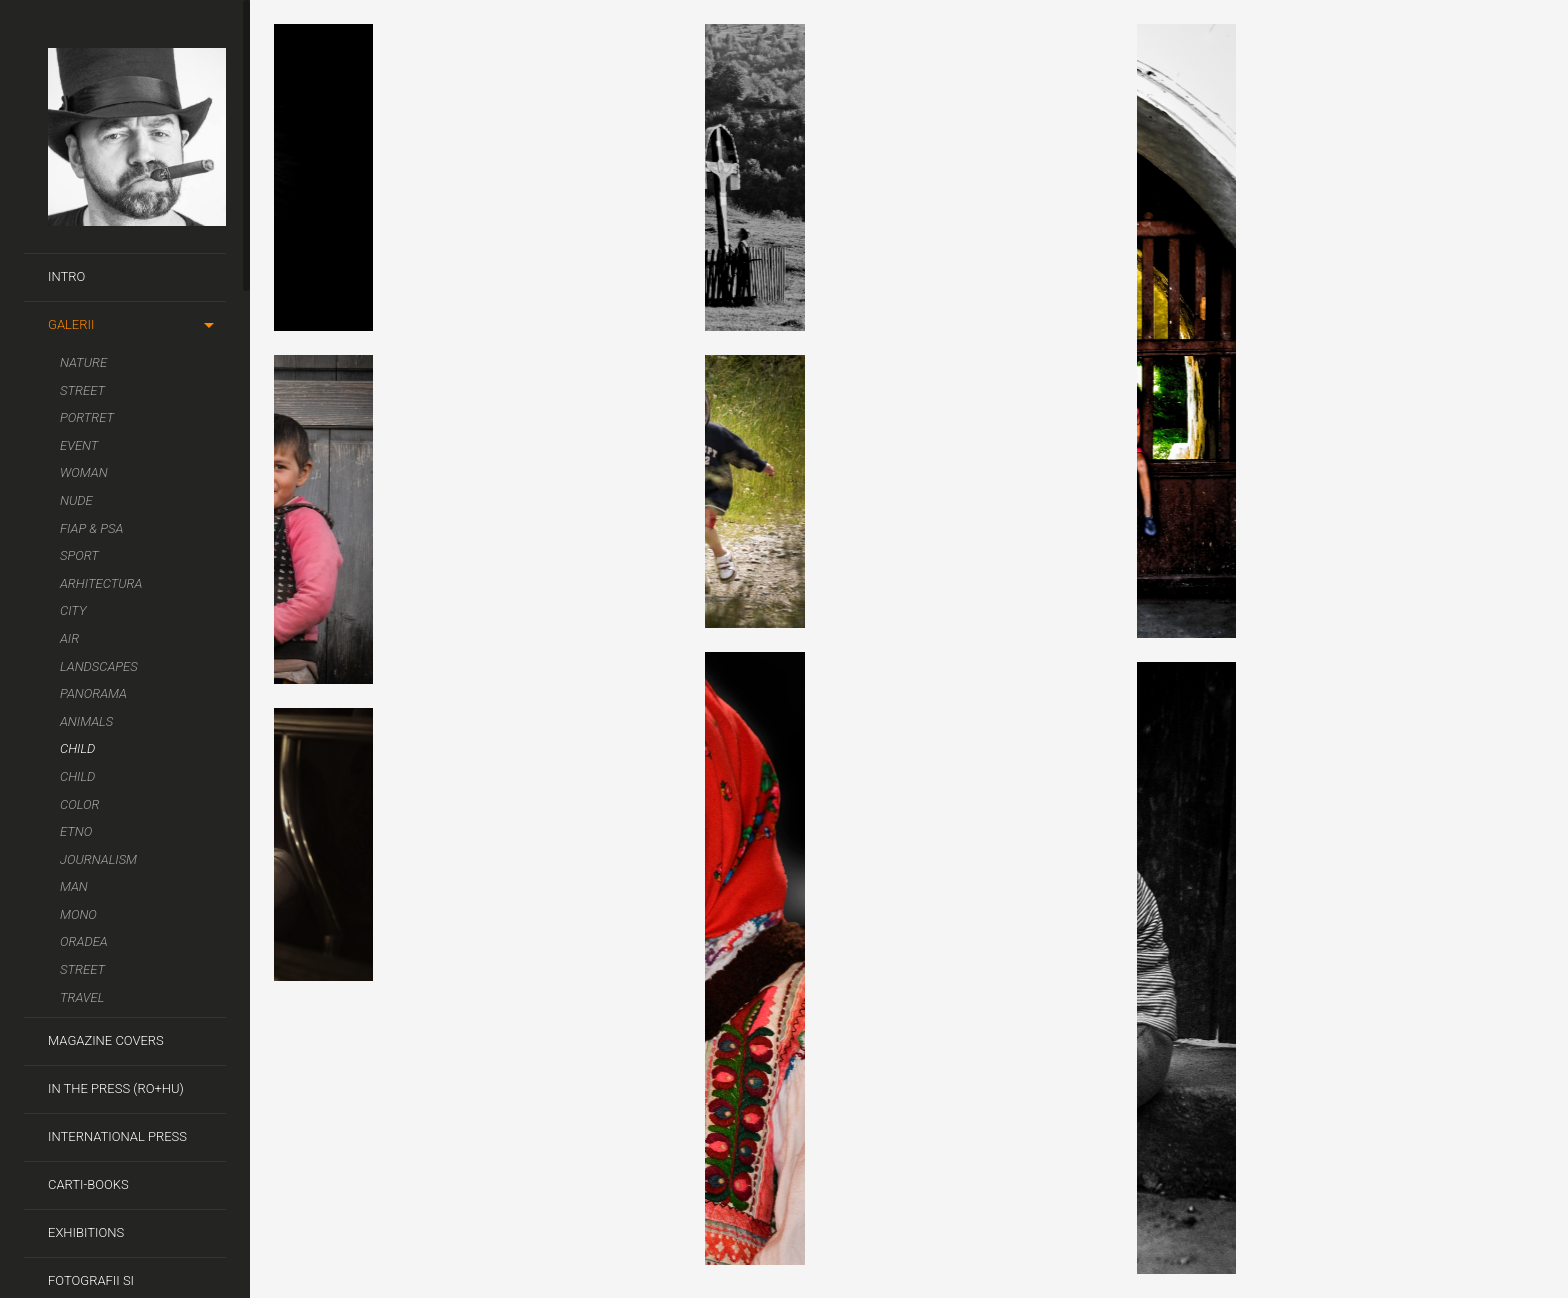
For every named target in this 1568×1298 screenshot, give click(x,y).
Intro (66, 276)
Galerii (71, 324)
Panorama (93, 693)
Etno (76, 831)
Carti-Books (88, 1184)
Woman (84, 472)
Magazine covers (106, 1040)
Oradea (84, 941)
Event (79, 445)
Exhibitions (86, 1232)
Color (79, 804)
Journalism (98, 859)
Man (74, 886)
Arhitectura (101, 583)
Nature (83, 362)
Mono (78, 914)
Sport (79, 555)
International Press (117, 1136)
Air (69, 638)
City (73, 610)
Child (77, 748)
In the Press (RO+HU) (116, 1088)
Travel (82, 997)
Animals (86, 721)
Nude (76, 500)
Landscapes (99, 666)
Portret (87, 417)
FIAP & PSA (91, 528)
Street (82, 390)
